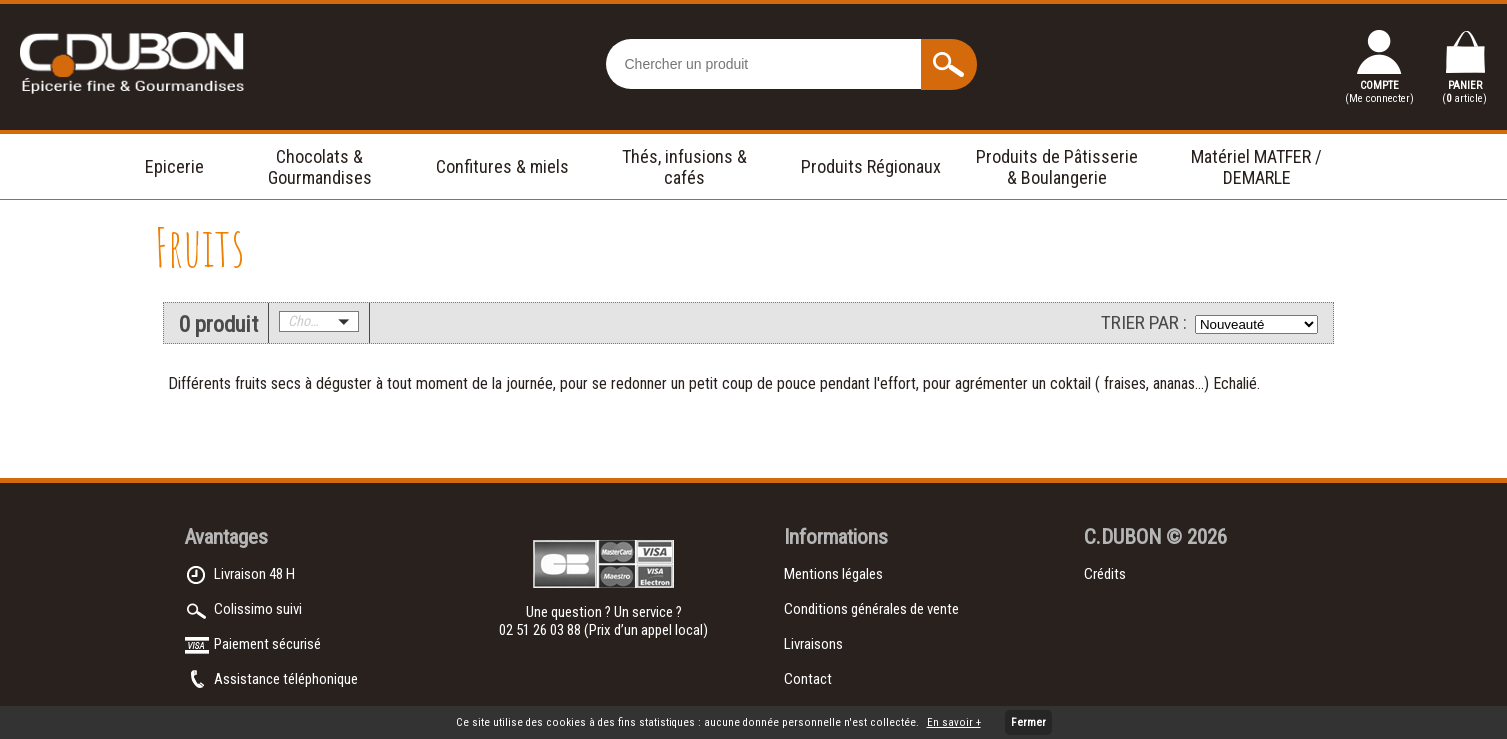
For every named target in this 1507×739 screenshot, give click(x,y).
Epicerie (174, 166)
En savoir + (954, 722)
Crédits (1105, 574)
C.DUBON (1122, 537)
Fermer (1028, 722)
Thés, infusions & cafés (684, 167)
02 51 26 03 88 (541, 630)
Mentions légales (833, 574)
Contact (808, 679)
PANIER (1464, 92)
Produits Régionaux (871, 166)
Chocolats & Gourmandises (320, 167)
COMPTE (1379, 92)
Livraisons (813, 644)
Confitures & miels (502, 166)
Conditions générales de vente (871, 609)
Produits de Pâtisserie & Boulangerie (1057, 167)
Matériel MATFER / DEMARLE (1256, 167)
